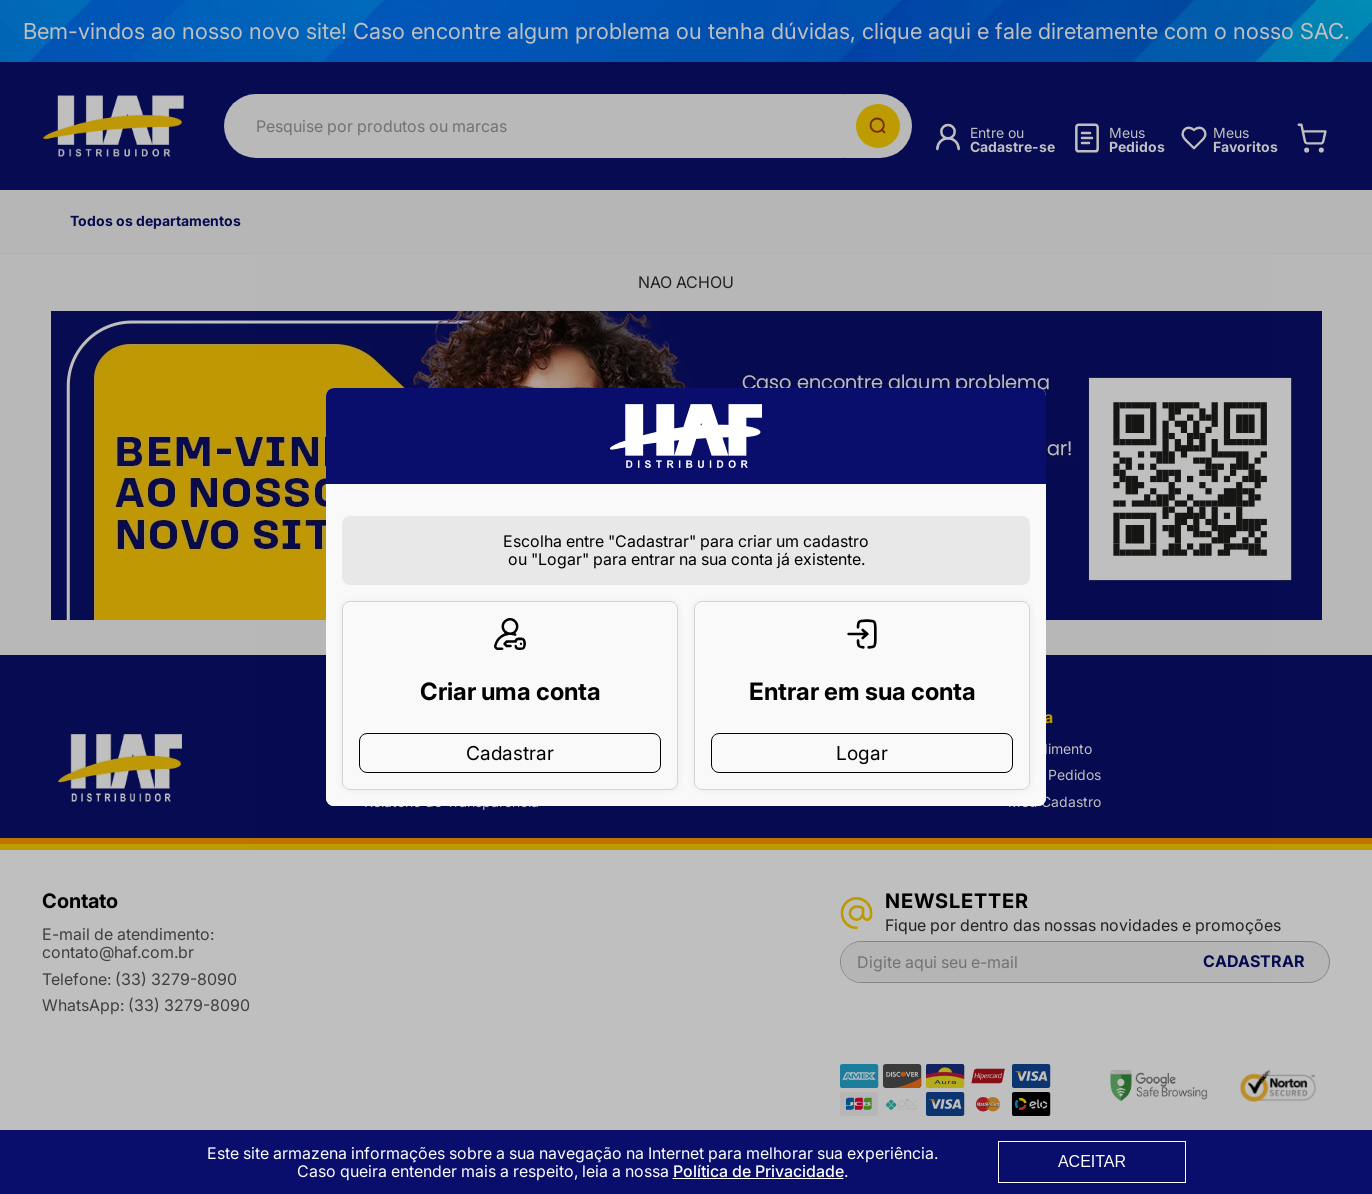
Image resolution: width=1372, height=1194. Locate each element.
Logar (862, 721)
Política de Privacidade (758, 1171)
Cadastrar (510, 721)
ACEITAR (1092, 1161)
